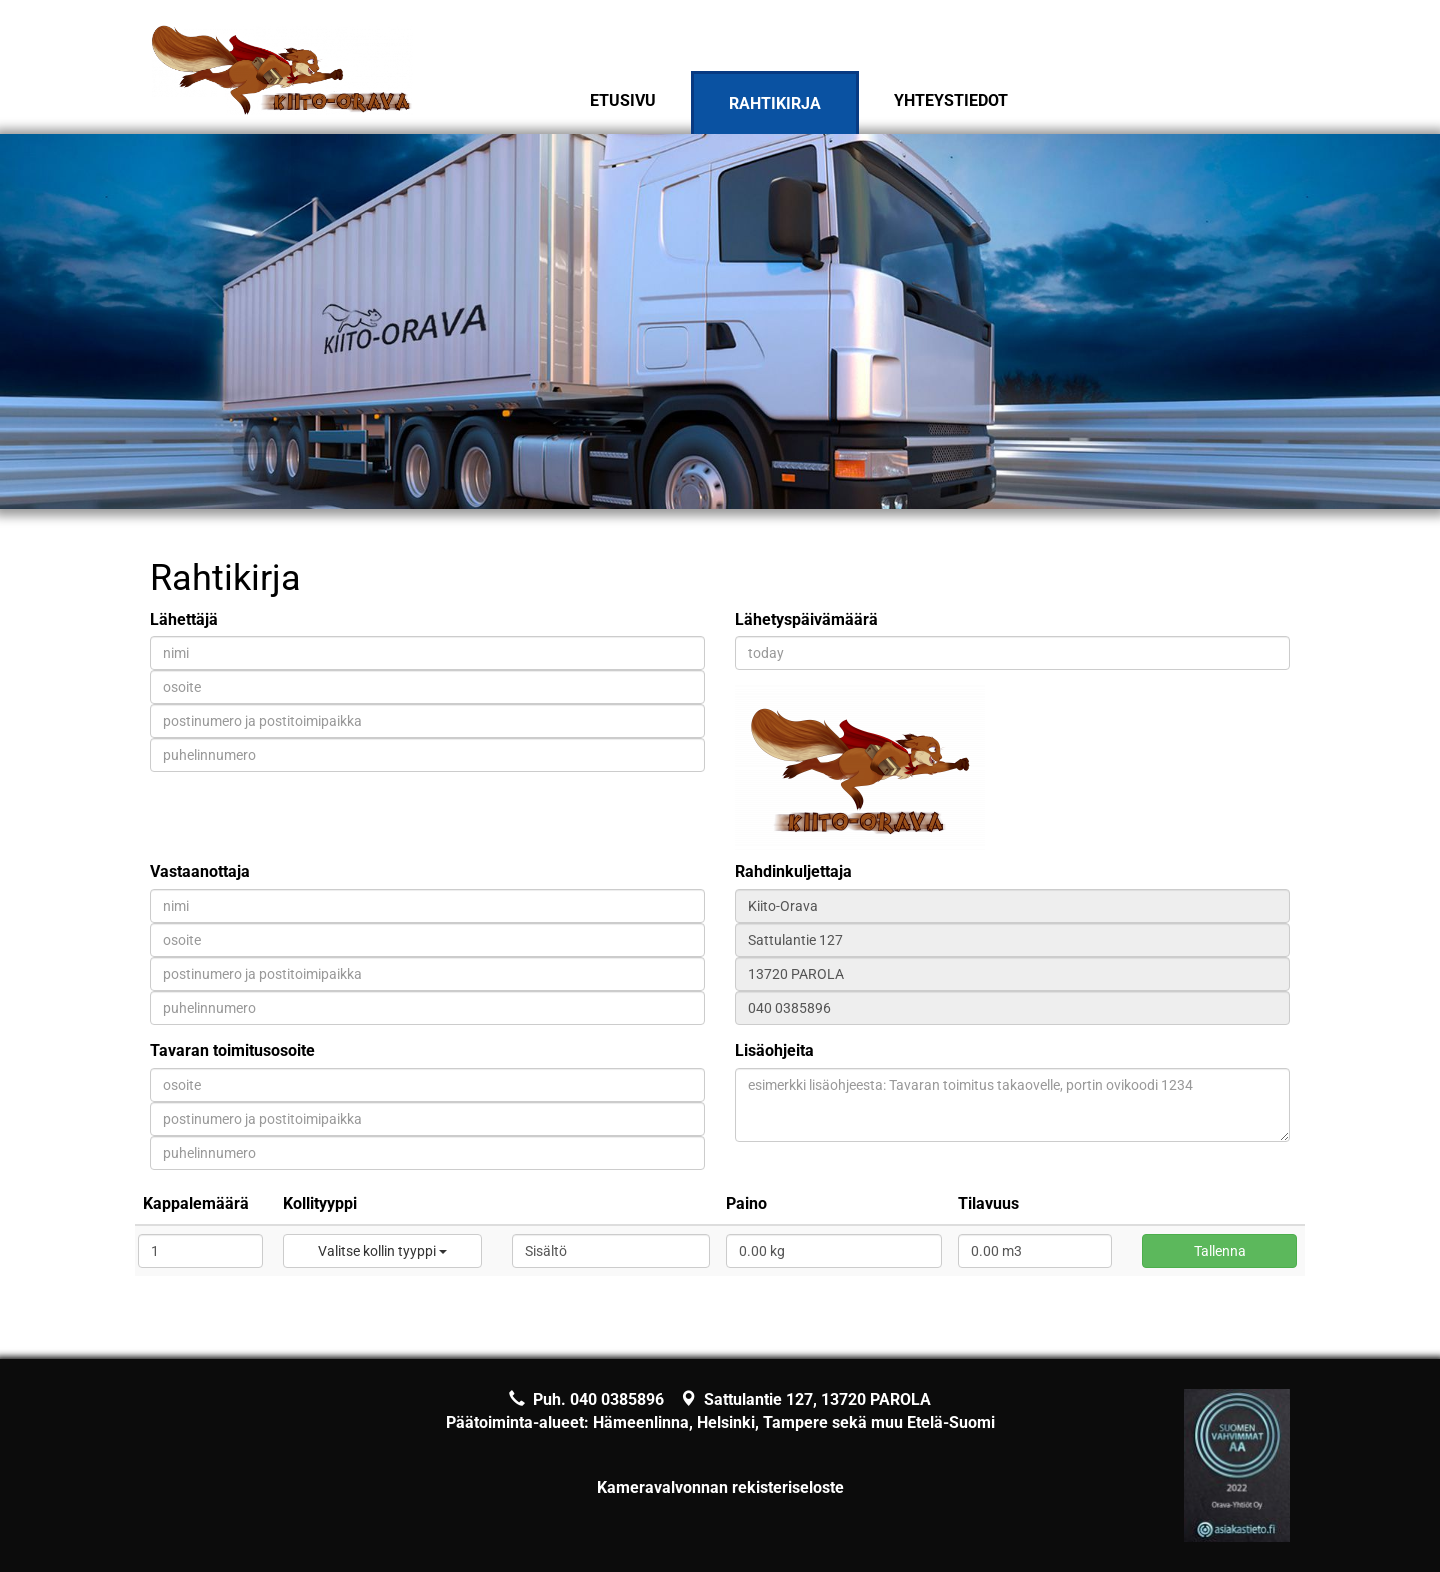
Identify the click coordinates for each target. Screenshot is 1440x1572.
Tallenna (1220, 1251)
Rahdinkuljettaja (793, 871)
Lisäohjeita (774, 1050)
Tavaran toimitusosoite (232, 1050)
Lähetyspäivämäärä (806, 619)
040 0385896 (617, 1399)
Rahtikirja (775, 103)
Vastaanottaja (200, 871)
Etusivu (623, 100)
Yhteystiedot (951, 100)
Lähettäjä (184, 619)
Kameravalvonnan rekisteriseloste (720, 1487)
